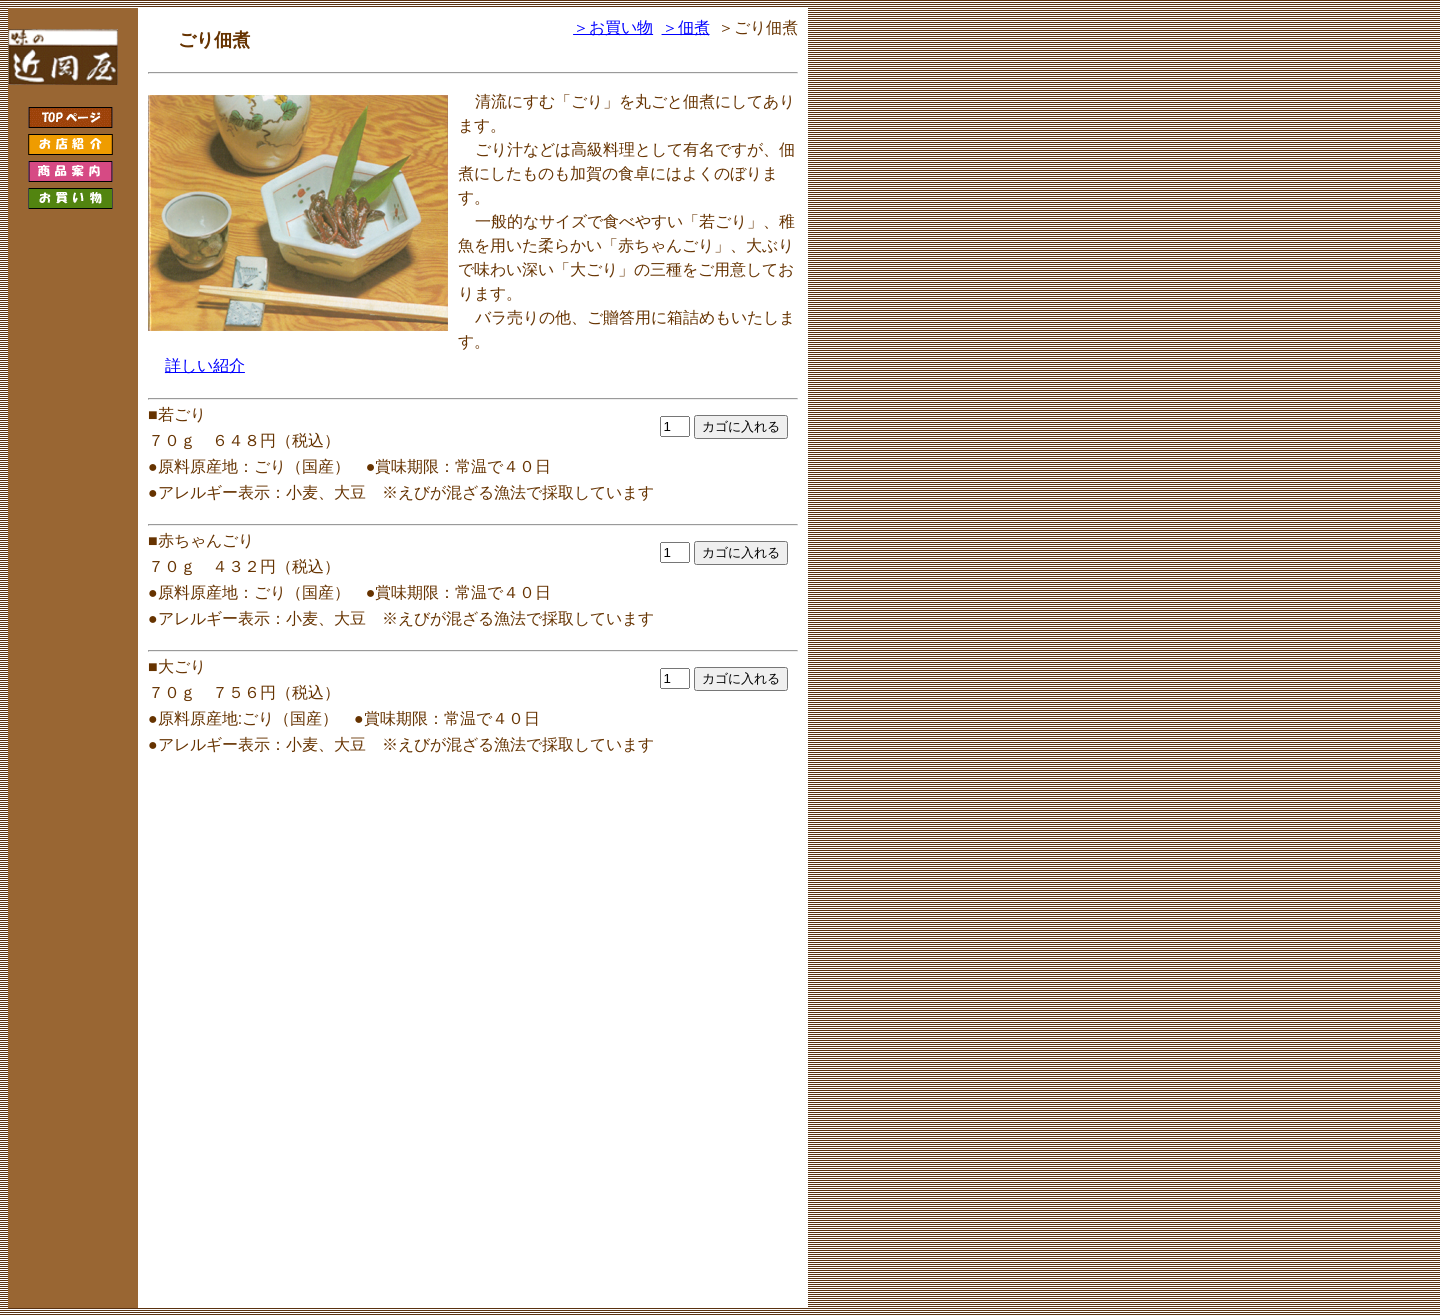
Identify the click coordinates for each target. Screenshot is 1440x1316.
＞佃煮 (686, 27)
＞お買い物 (613, 27)
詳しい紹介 (205, 365)
